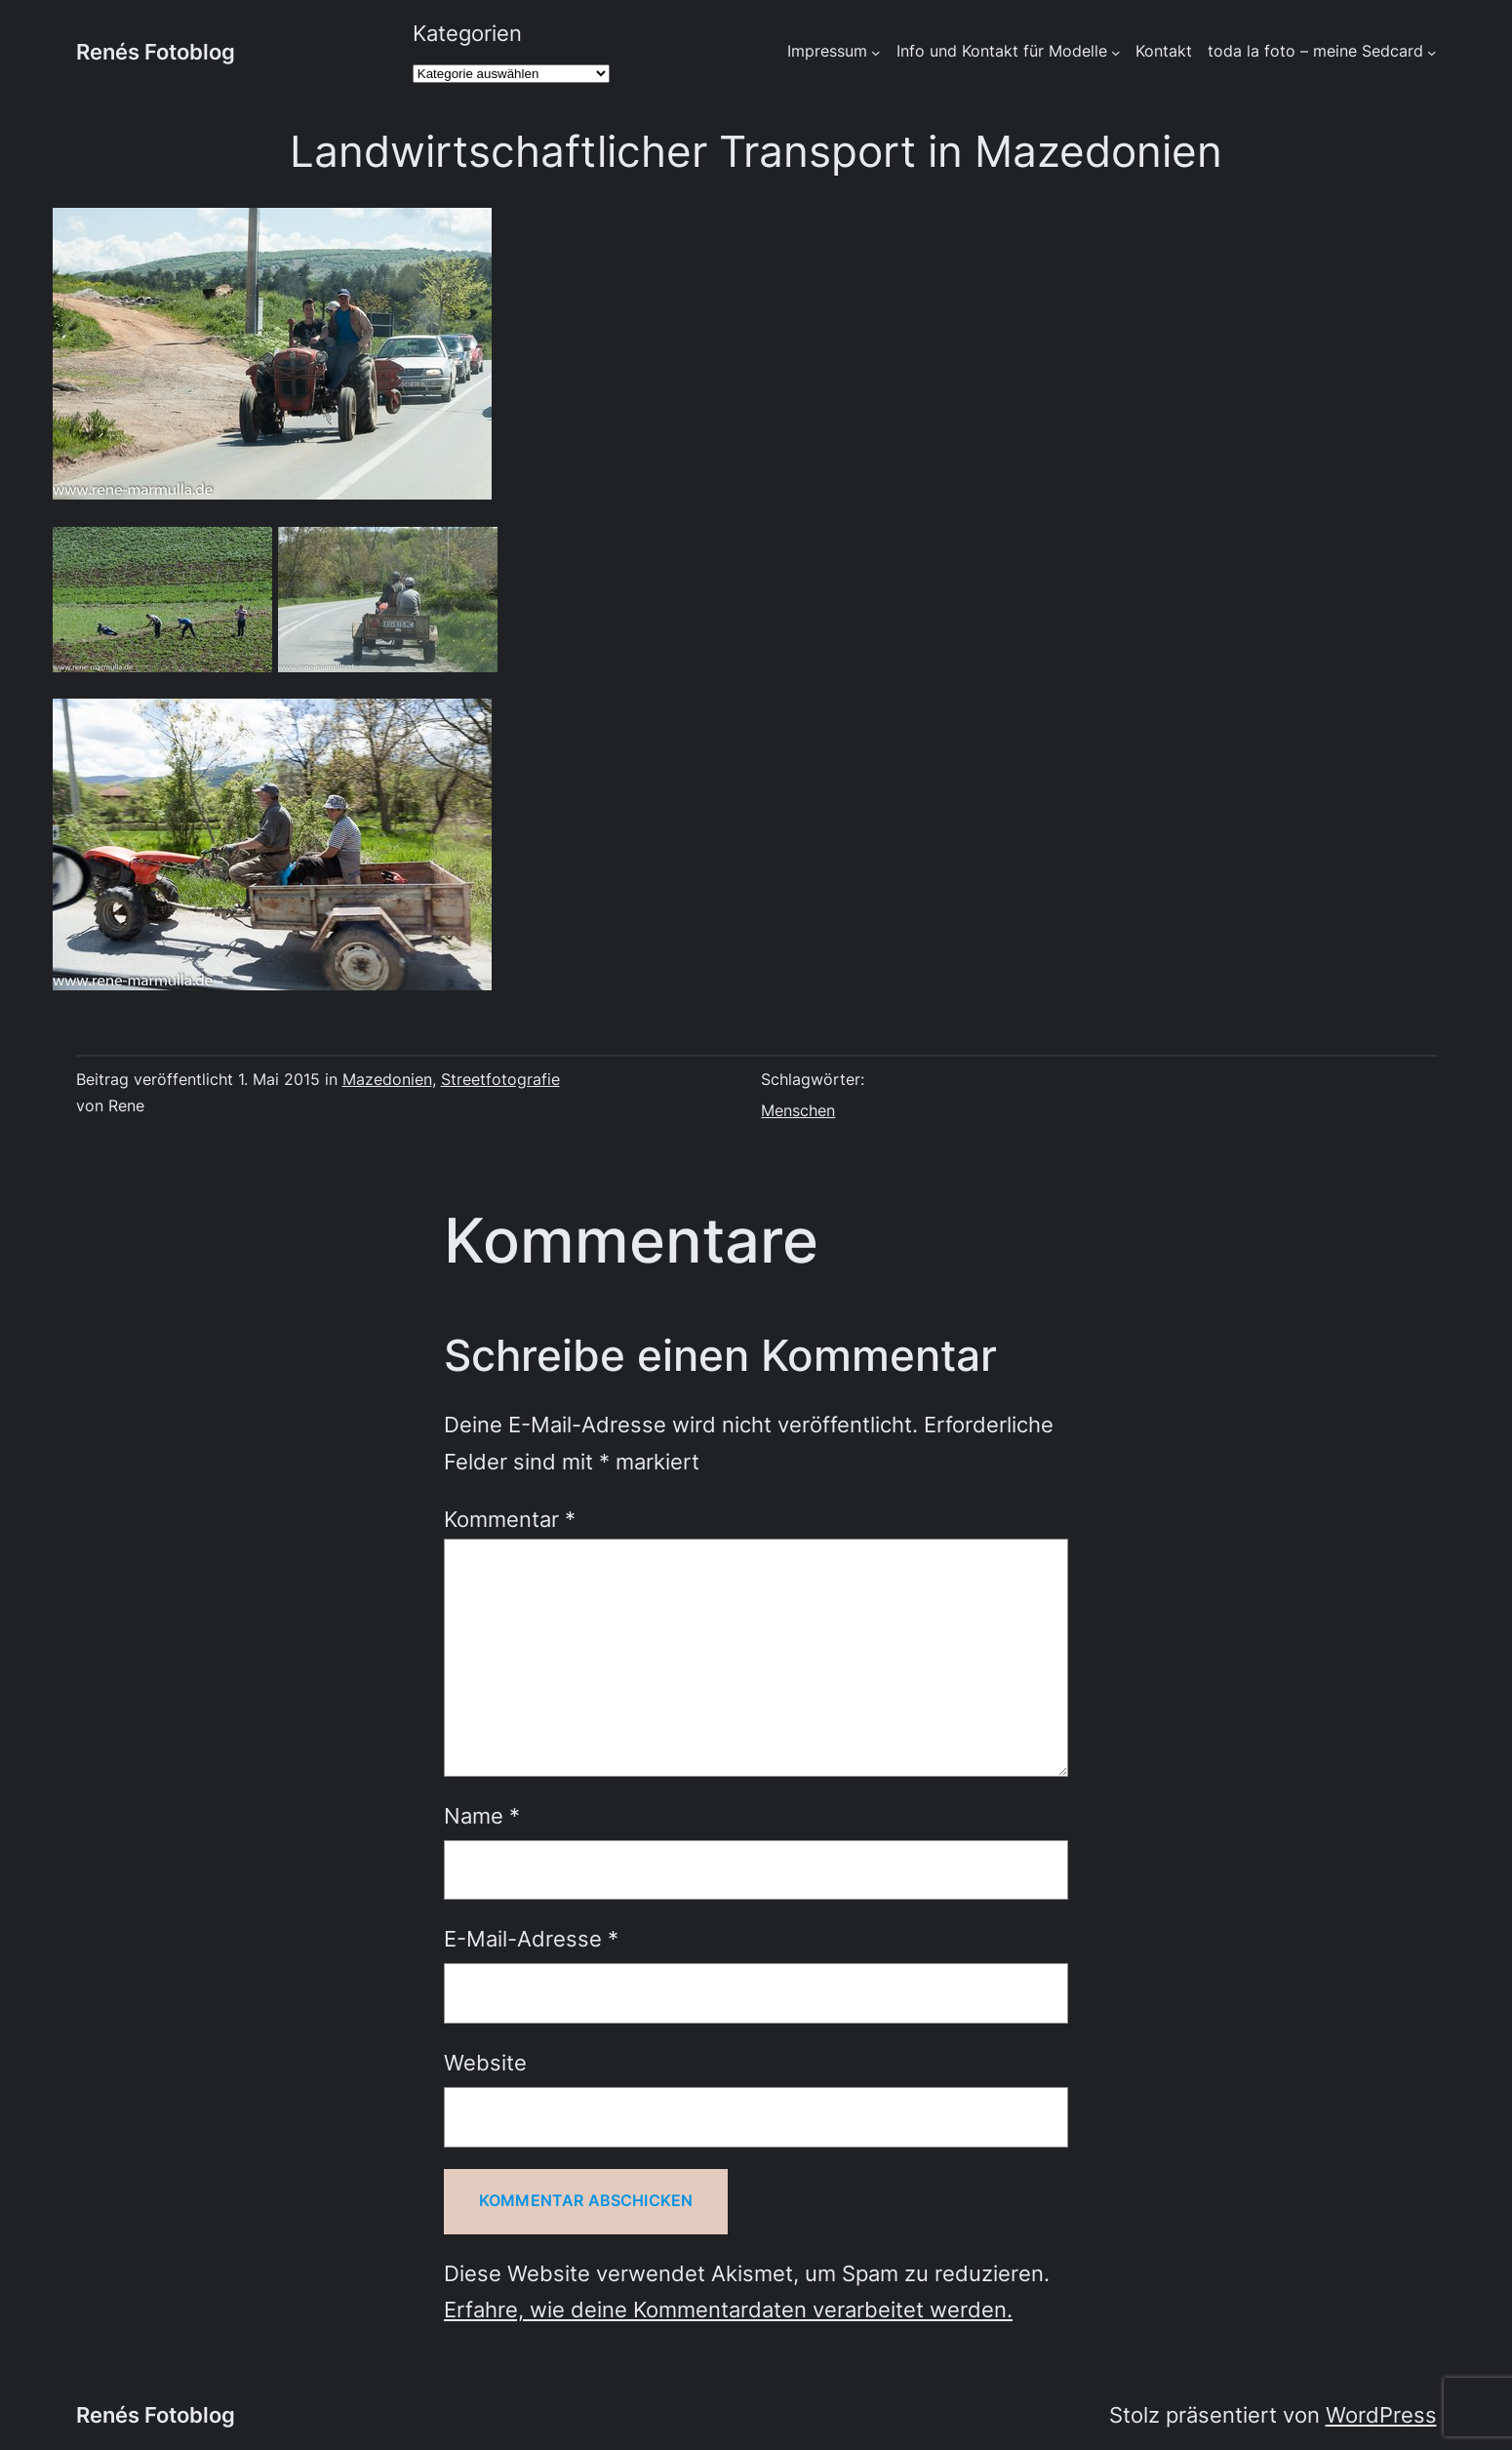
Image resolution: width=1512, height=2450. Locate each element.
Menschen (798, 1111)
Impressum (827, 51)
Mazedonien (387, 1079)
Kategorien (467, 33)
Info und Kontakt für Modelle (1001, 51)
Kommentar (510, 1519)
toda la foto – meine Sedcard (1315, 51)
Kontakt (1163, 51)
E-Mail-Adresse (531, 1938)
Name (482, 1815)
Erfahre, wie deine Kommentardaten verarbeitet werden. (728, 2309)
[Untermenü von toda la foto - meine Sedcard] (1432, 53)
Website (485, 2062)
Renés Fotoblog (155, 51)
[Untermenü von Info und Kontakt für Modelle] (1116, 53)
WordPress (1381, 2415)
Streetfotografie (500, 1079)
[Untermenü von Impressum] (876, 53)
